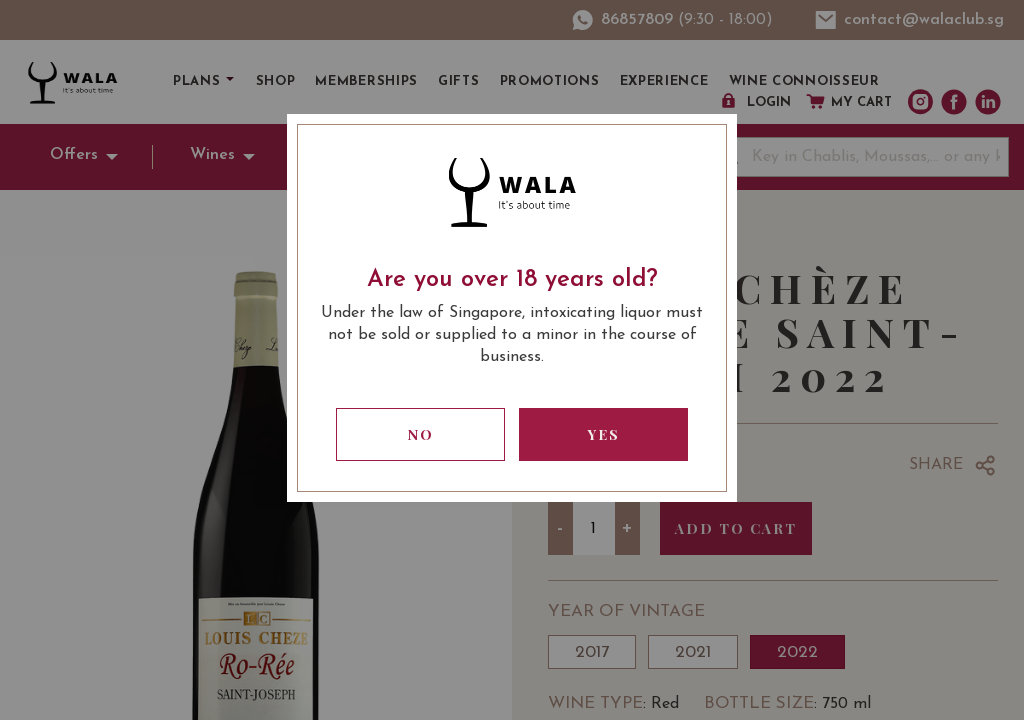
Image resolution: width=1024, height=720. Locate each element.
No (421, 434)
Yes (604, 434)
